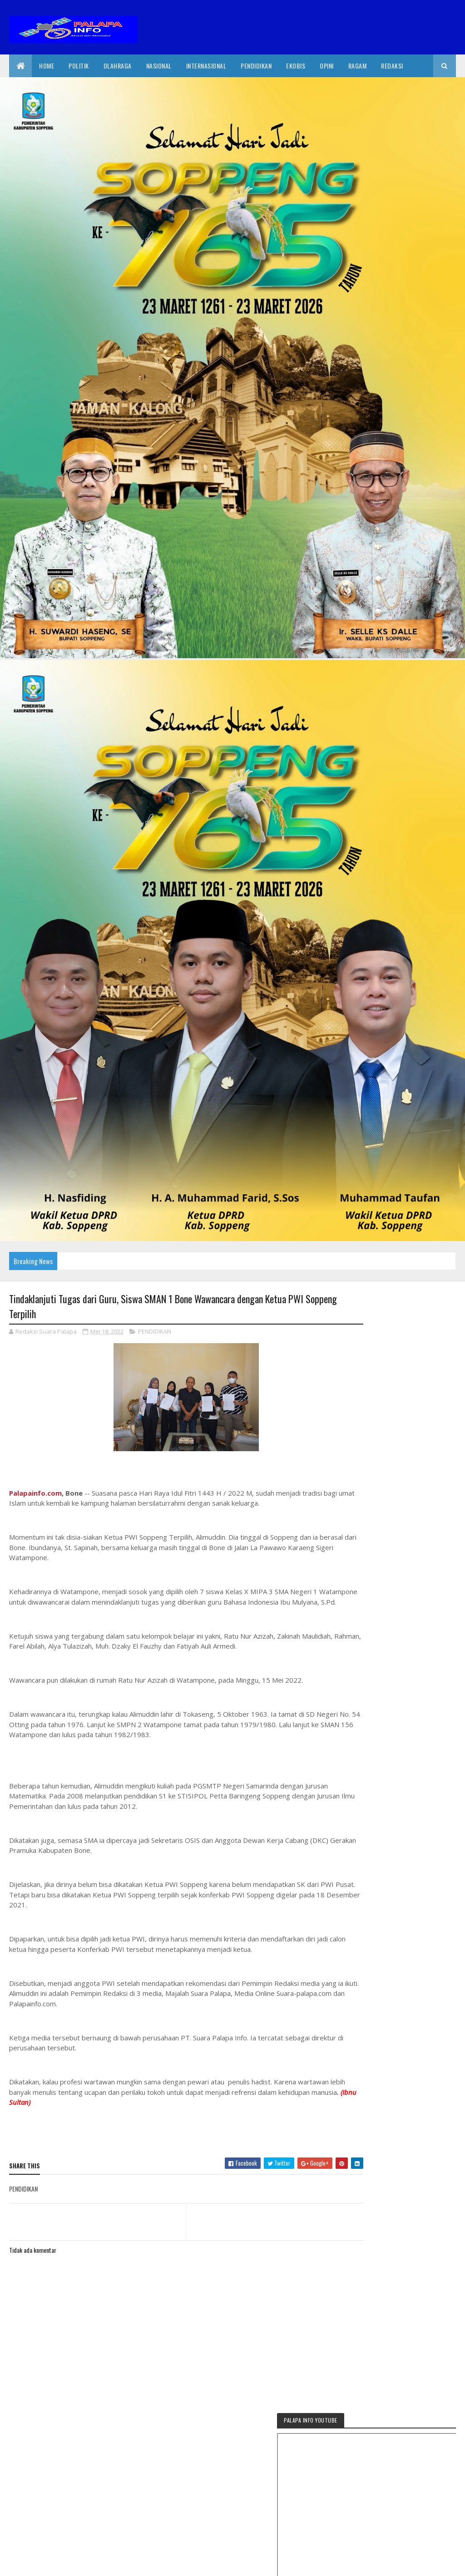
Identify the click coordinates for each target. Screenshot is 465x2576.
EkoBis (295, 65)
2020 (42, 2563)
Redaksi (392, 65)
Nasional (159, 65)
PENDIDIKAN (154, 1333)
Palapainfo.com (35, 1494)
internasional (206, 65)
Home (46, 65)
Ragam (357, 65)
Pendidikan (256, 65)
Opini (327, 65)
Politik (79, 65)
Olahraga (118, 65)
